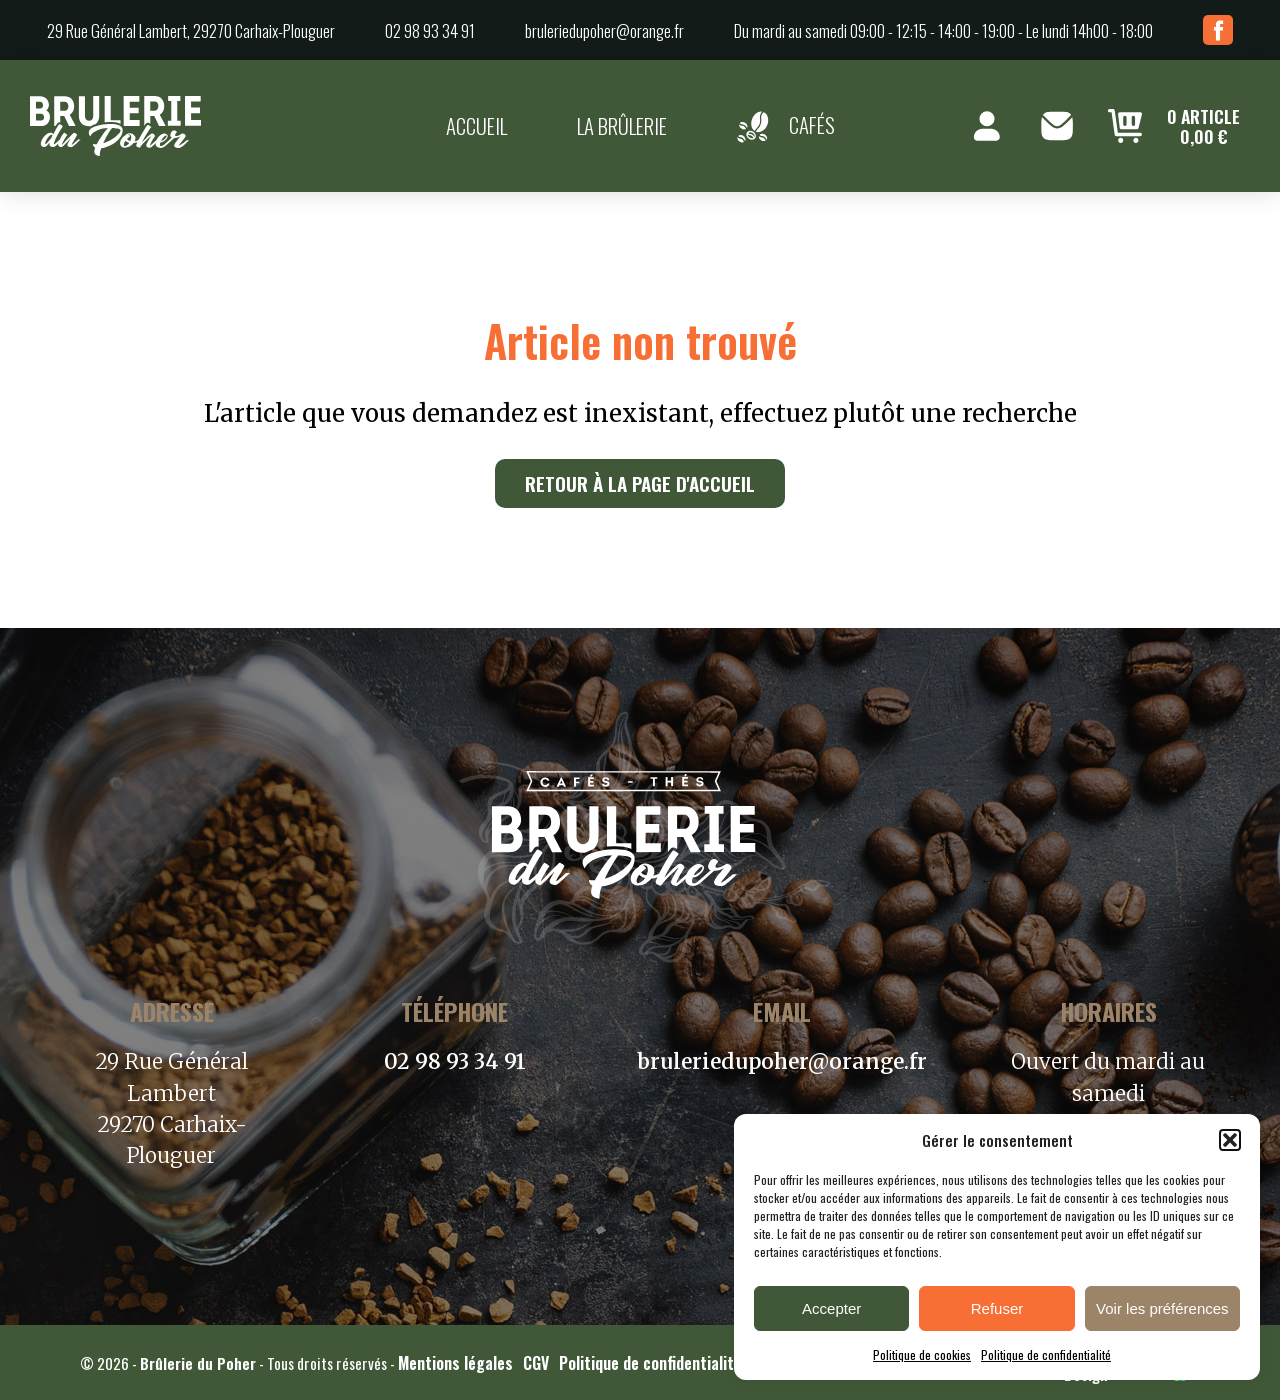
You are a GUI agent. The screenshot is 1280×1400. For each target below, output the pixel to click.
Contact (1057, 126)
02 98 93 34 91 (430, 30)
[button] (1230, 1140)
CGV (536, 1363)
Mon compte (987, 126)
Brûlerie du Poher (198, 1363)
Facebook (1218, 30)
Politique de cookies (922, 1354)
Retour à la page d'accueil (640, 483)
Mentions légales (455, 1363)
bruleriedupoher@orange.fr (604, 30)
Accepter (831, 1308)
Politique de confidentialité (1046, 1354)
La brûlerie (622, 125)
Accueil (476, 125)
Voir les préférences (1162, 1308)
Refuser (997, 1308)
